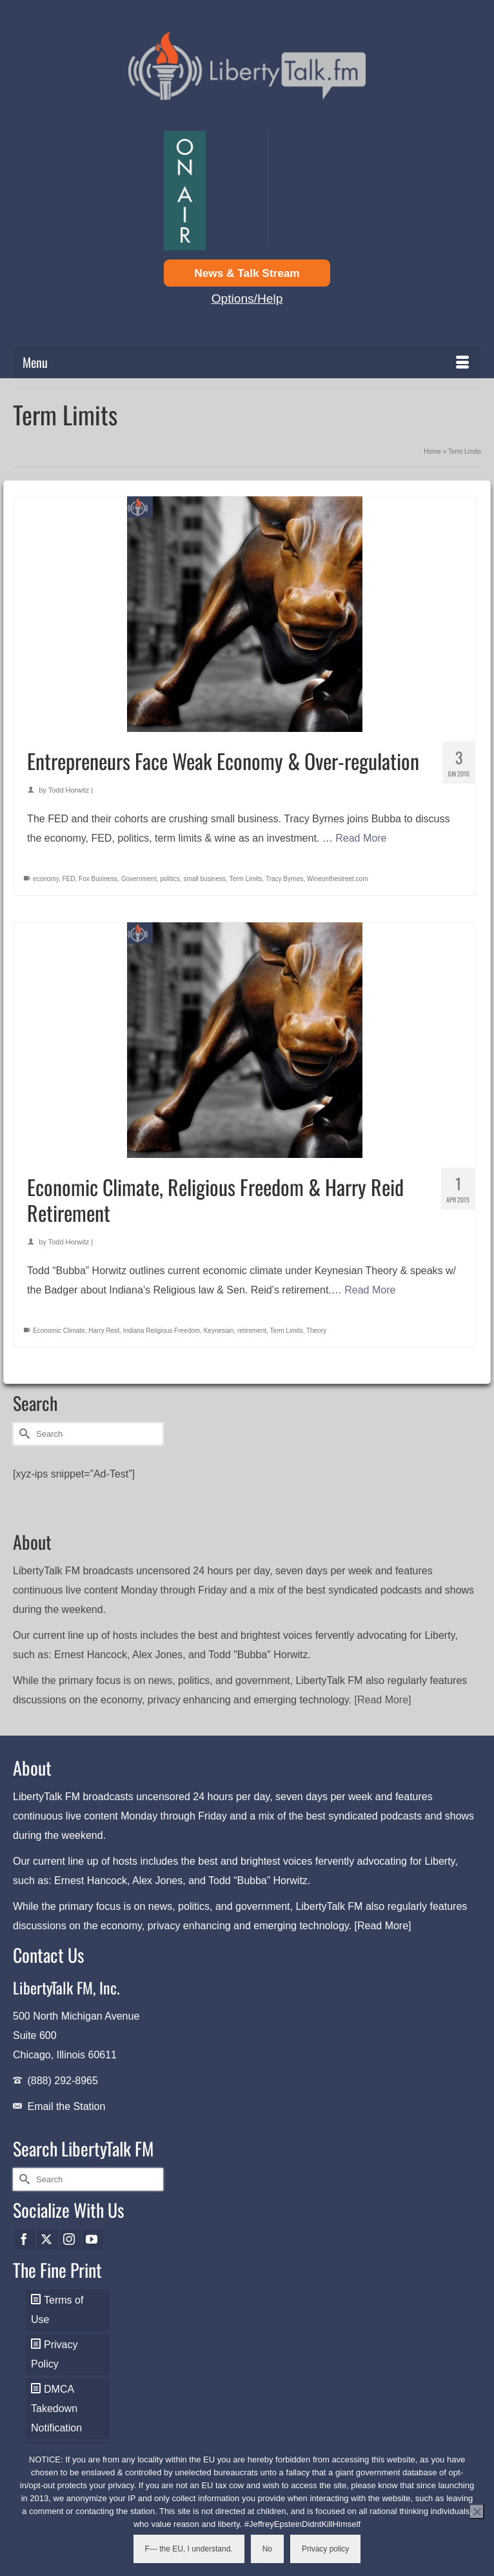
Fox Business (98, 878)
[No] (476, 2511)
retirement (251, 1330)
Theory (316, 1330)
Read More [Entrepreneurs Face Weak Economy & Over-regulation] (360, 838)
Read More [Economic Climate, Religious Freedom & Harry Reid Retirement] (369, 1289)
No (267, 2548)
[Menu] (247, 362)
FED (69, 878)
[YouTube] (93, 2239)
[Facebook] (25, 2239)
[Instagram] (70, 2239)
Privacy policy (325, 2548)
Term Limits (245, 878)
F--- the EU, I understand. (189, 2548)
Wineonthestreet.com (337, 878)
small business (204, 878)
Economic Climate (59, 1330)
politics (170, 878)
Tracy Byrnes (285, 878)
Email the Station (66, 2106)
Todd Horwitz (69, 790)
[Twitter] (47, 2239)
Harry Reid (103, 1330)
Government (139, 878)
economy (46, 878)
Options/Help (247, 298)
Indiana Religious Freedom (162, 1330)
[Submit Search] (22, 1434)
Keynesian (219, 1330)
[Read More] (383, 1699)
